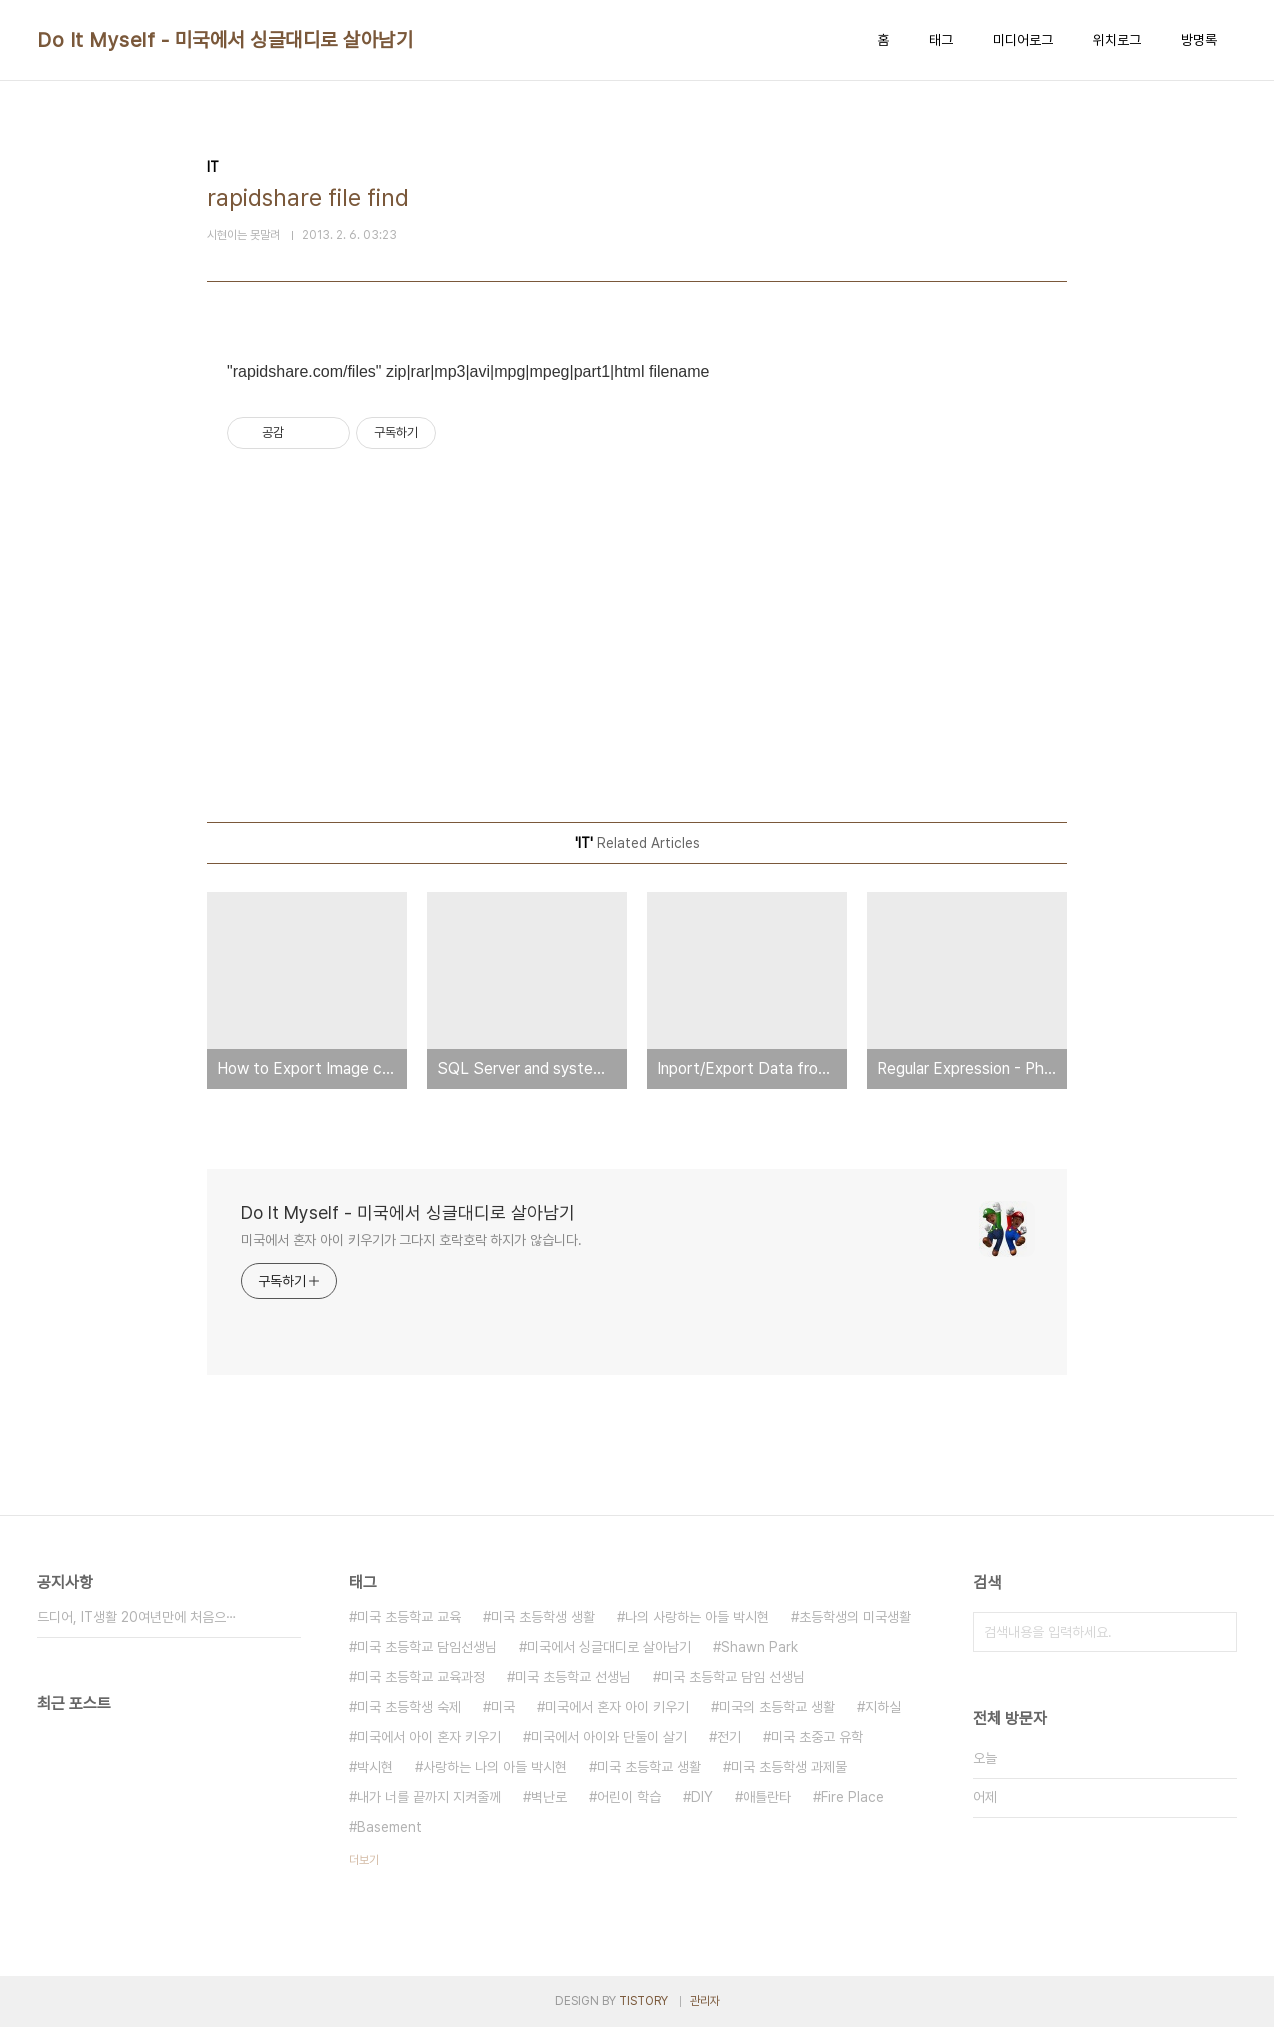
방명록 (1199, 40)
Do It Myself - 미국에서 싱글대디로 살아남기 (225, 40)
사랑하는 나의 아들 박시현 (495, 1767)
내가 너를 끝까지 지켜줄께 (429, 1797)
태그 (941, 40)
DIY (702, 1797)
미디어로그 (1023, 40)
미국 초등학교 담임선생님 (427, 1647)
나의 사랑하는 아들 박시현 (697, 1617)
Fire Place (852, 1797)
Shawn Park (759, 1647)
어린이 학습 (629, 1797)
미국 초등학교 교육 (409, 1617)
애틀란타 (767, 1797)
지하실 (883, 1707)
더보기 (364, 1860)
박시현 (375, 1767)
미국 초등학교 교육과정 (421, 1677)
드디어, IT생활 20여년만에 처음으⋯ (137, 1617)
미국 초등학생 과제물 (789, 1767)
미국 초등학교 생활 (649, 1767)
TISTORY (643, 2001)
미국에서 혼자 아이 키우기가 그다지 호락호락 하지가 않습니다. (411, 1240)
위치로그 (1117, 40)
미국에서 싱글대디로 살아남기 (609, 1647)
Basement (389, 1827)
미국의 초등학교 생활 (777, 1707)
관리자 (705, 2001)
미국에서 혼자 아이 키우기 (617, 1707)
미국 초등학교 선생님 (573, 1677)
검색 (1217, 1632)
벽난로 (549, 1797)
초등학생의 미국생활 (855, 1617)
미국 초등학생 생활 (543, 1617)
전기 (729, 1737)
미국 (503, 1707)
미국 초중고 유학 (817, 1737)
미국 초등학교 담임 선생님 (733, 1677)
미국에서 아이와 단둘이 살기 (609, 1737)
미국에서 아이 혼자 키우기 (429, 1737)
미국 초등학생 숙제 (409, 1707)
